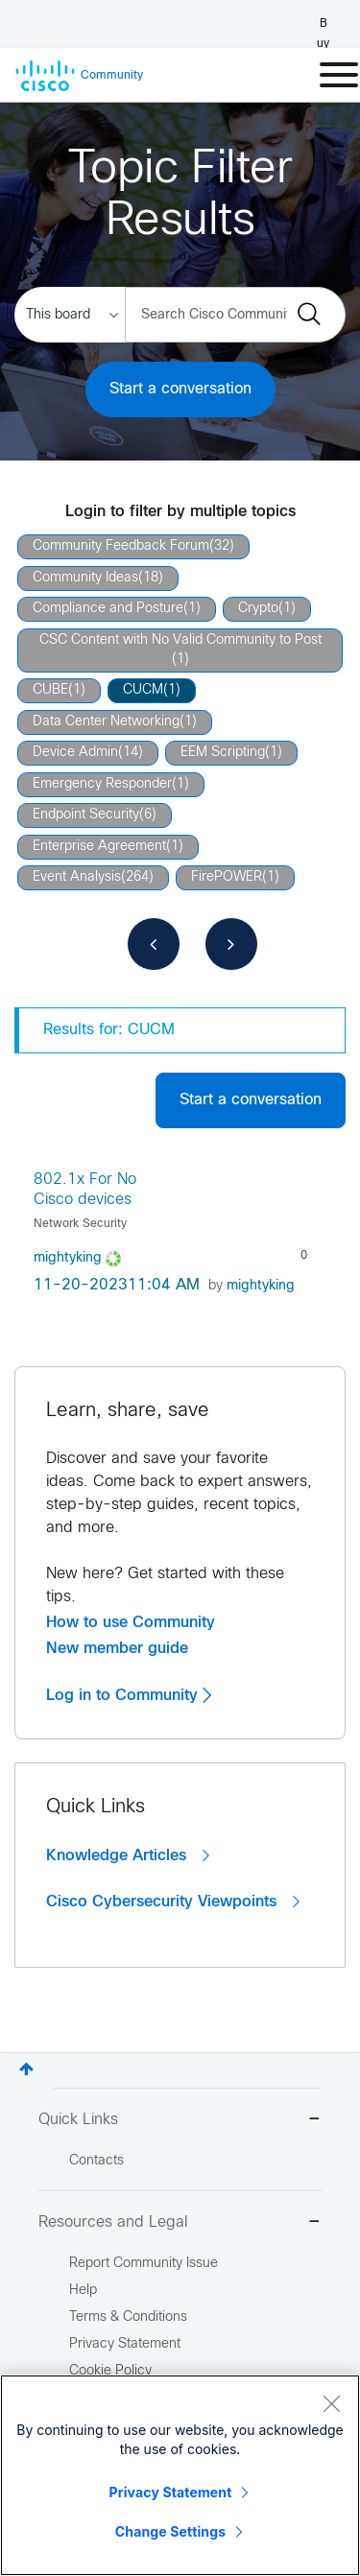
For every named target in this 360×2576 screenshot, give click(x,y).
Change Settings (170, 2531)
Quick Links (180, 2121)
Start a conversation (180, 389)
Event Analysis (77, 877)
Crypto (258, 609)
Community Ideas (85, 578)
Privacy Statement (170, 2492)
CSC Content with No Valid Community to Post (180, 640)
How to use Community (130, 1622)
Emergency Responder (102, 784)
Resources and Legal (180, 2223)
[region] (180, 2475)
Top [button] (26, 2069)
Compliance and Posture (108, 609)
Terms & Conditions (128, 2317)
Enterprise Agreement (99, 846)
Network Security (80, 1224)
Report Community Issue (143, 2263)
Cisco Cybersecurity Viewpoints (173, 1901)
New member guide (117, 1648)
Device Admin (75, 752)
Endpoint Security (86, 815)
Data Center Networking (106, 722)
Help (83, 2290)
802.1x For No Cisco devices (85, 1189)
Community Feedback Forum (121, 546)
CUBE (50, 690)
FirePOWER (226, 877)
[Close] (331, 2403)
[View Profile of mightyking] (68, 1258)
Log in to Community (128, 1695)
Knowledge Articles (127, 1855)
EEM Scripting (222, 752)
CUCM (143, 690)
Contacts (96, 2161)
